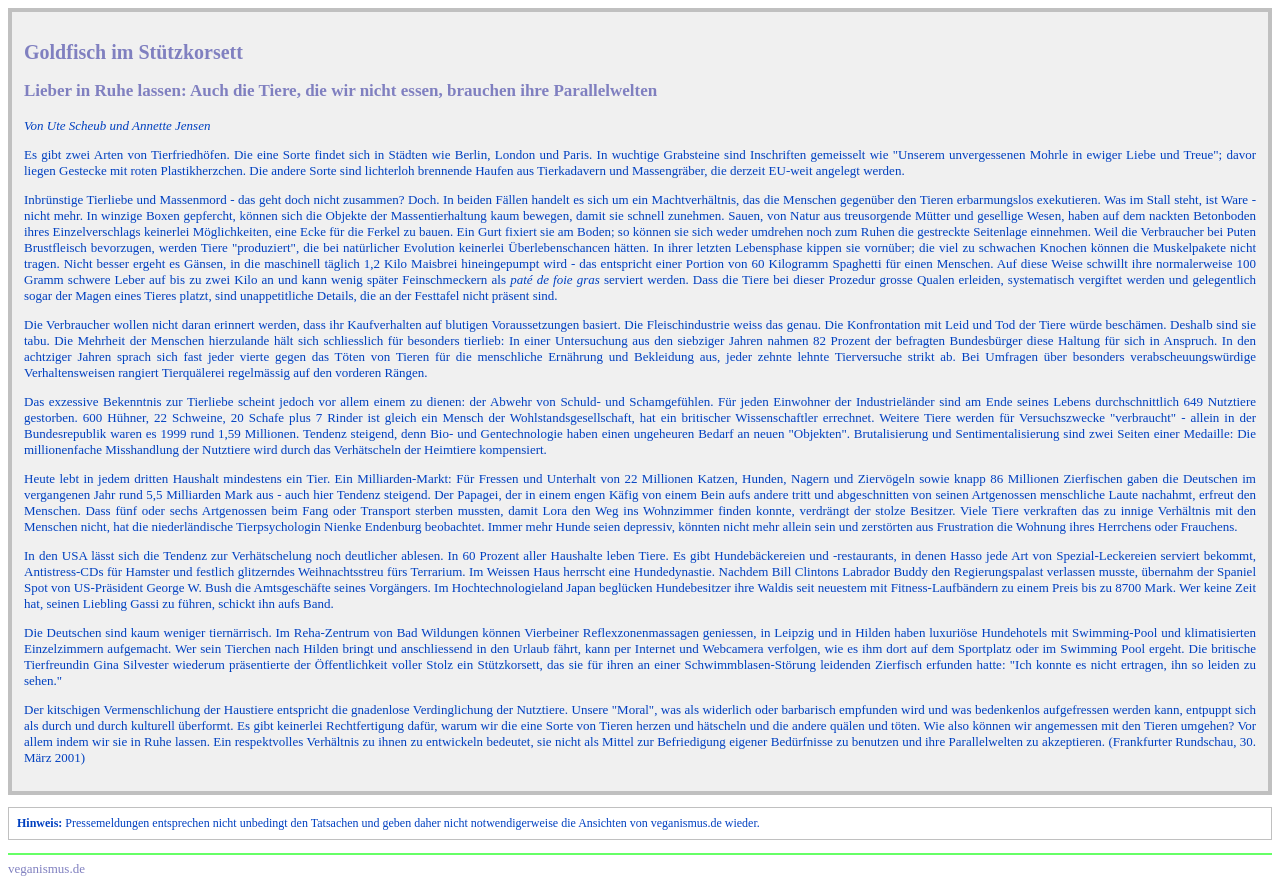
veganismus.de (46, 868)
